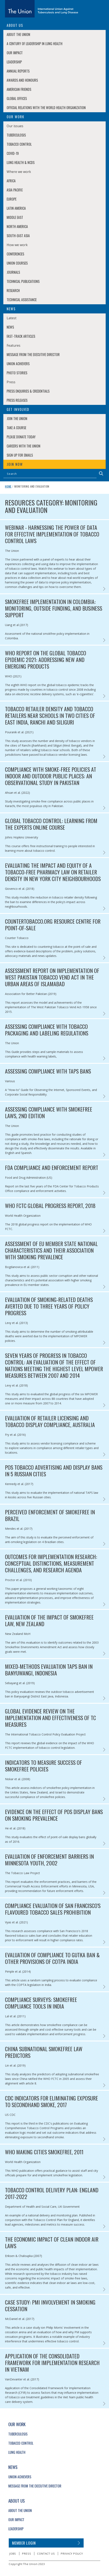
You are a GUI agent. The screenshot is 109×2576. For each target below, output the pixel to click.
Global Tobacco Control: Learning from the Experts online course (51, 824)
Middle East (15, 217)
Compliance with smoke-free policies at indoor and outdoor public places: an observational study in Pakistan (50, 776)
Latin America (16, 208)
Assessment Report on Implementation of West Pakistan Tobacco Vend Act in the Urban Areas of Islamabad (52, 977)
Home (8, 486)
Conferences (15, 253)
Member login (24, 2543)
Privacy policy (72, 2553)
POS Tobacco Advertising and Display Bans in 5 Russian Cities (53, 1470)
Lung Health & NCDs (21, 162)
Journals (13, 272)
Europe (11, 199)
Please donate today (21, 436)
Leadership (14, 61)
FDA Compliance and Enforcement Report (51, 1167)
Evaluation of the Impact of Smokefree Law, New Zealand (49, 1620)
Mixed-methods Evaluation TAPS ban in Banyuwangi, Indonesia (49, 1669)
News (10, 327)
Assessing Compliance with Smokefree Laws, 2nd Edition (48, 1112)
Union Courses (17, 263)
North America (17, 226)
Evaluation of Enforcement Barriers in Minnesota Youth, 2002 (49, 1859)
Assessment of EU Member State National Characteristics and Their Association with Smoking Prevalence (51, 1250)
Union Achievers (18, 363)
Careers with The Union (23, 446)
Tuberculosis (16, 135)
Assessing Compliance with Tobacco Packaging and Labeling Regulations (46, 1030)
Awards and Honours (22, 80)
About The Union (18, 34)
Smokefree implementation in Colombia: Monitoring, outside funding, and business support (53, 608)
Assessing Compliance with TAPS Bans (48, 1071)
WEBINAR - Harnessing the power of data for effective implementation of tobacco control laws (52, 534)
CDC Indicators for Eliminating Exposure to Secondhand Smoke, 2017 (51, 2101)
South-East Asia (18, 235)
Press (26, 2553)
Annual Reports (18, 71)
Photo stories (17, 372)
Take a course (16, 427)
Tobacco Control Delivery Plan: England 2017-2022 (51, 2193)
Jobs (12, 2553)
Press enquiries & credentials (28, 391)
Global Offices (17, 98)
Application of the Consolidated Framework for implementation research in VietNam (52, 2363)
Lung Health (16, 2452)
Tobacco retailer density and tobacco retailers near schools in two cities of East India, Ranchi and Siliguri (50, 716)
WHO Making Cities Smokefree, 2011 (44, 2152)
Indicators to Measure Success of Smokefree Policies (43, 1765)
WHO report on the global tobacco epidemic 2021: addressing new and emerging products (45, 660)
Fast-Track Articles (21, 336)
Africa (11, 180)
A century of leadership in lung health (34, 43)
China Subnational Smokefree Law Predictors (43, 2052)
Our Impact (15, 52)
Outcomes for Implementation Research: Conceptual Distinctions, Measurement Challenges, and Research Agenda (51, 1563)
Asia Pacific (15, 189)
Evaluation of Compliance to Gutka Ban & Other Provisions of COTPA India (52, 1958)
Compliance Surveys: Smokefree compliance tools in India (41, 2003)
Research (13, 290)
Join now (15, 464)
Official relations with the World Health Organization (46, 107)
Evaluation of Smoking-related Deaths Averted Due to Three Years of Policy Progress (49, 1306)
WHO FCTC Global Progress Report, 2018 (50, 1205)
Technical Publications (23, 281)
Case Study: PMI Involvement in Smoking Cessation (50, 2305)
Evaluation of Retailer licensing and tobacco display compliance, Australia (50, 1421)
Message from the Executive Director (33, 354)
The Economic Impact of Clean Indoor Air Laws (51, 2242)
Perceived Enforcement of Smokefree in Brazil (50, 1515)
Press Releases (17, 400)
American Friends (19, 89)
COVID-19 (13, 153)
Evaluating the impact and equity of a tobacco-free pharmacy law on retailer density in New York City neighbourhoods (53, 872)
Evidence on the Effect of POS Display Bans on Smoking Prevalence (54, 1815)
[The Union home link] (41, 8)
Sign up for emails (20, 455)
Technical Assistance (22, 299)
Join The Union (17, 418)
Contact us (46, 2553)
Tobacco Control (19, 144)
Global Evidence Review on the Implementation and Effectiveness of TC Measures (50, 1718)
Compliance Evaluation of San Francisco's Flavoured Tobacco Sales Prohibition (52, 1909)
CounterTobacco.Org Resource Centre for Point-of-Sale (52, 924)
